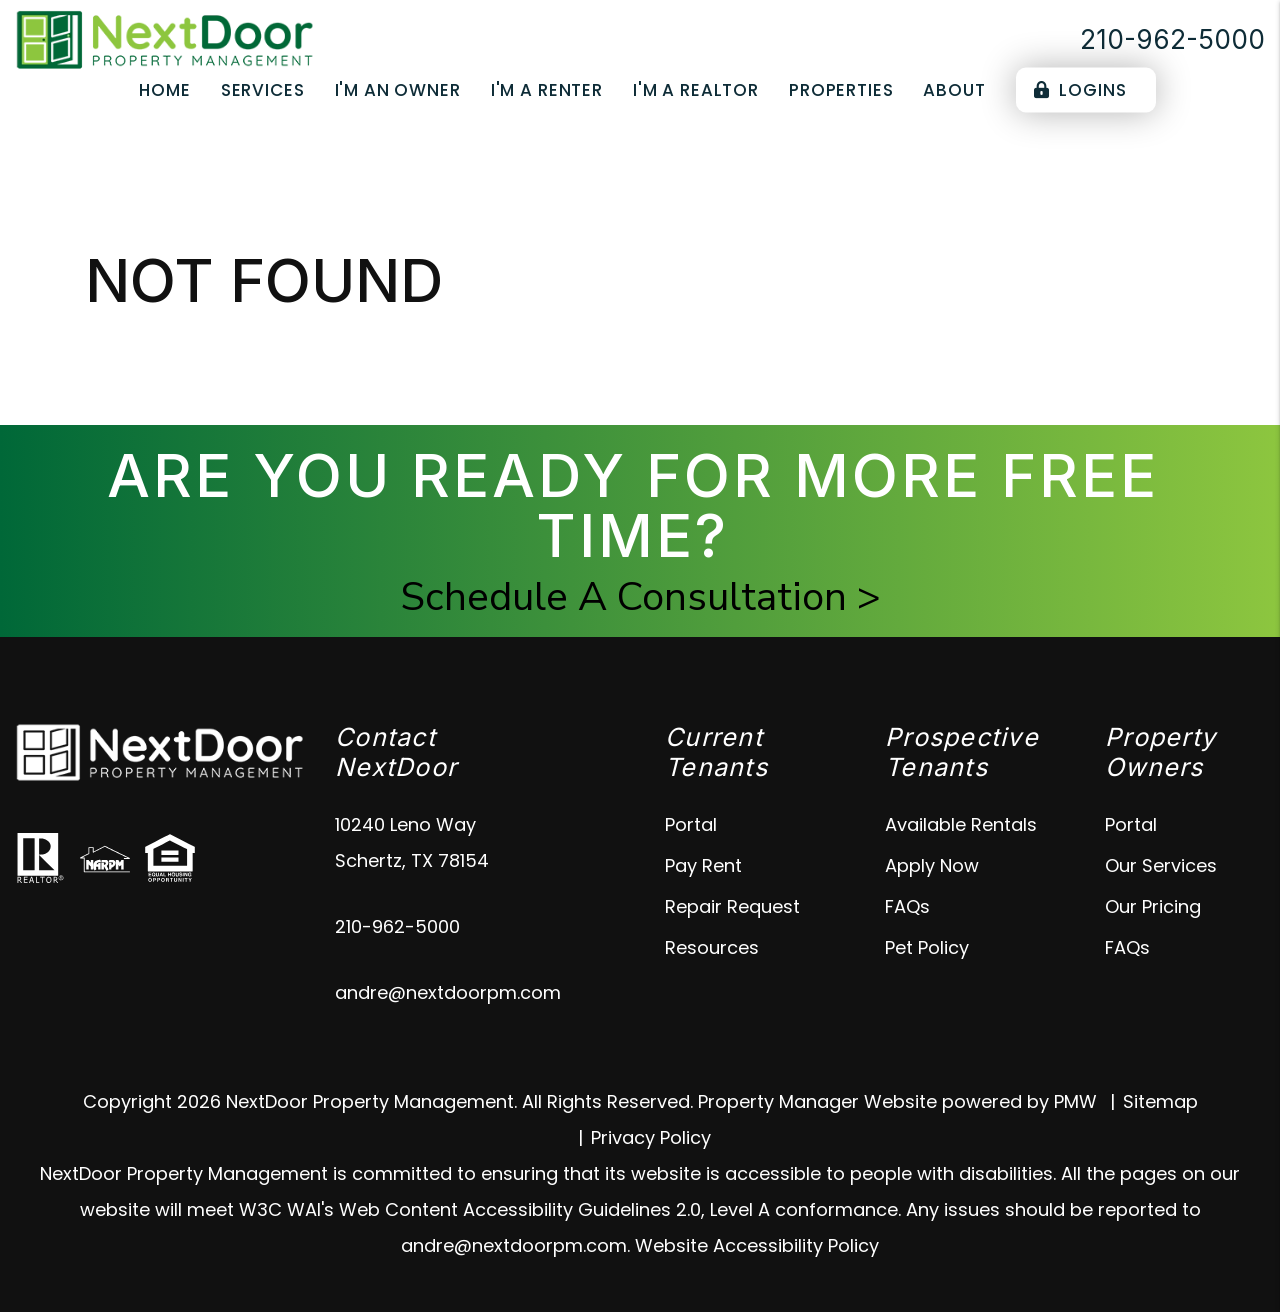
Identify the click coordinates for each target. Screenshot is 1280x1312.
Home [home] (164, 90)
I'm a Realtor (696, 90)
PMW (1075, 1101)
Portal (691, 824)
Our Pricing (1153, 906)
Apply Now (932, 865)
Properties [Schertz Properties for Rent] (841, 90)
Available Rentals (961, 824)
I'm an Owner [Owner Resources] (398, 90)
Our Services (1161, 865)
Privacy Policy (651, 1137)
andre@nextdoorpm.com (448, 992)
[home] (165, 38)
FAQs (907, 906)
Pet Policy (927, 947)
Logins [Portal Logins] (1080, 90)
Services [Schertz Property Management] (263, 90)
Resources (712, 947)
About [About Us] (954, 90)
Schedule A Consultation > (640, 597)
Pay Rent (703, 865)
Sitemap (1160, 1101)
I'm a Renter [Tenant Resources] (547, 90)
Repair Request (732, 906)
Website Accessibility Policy (757, 1245)
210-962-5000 (1172, 39)
